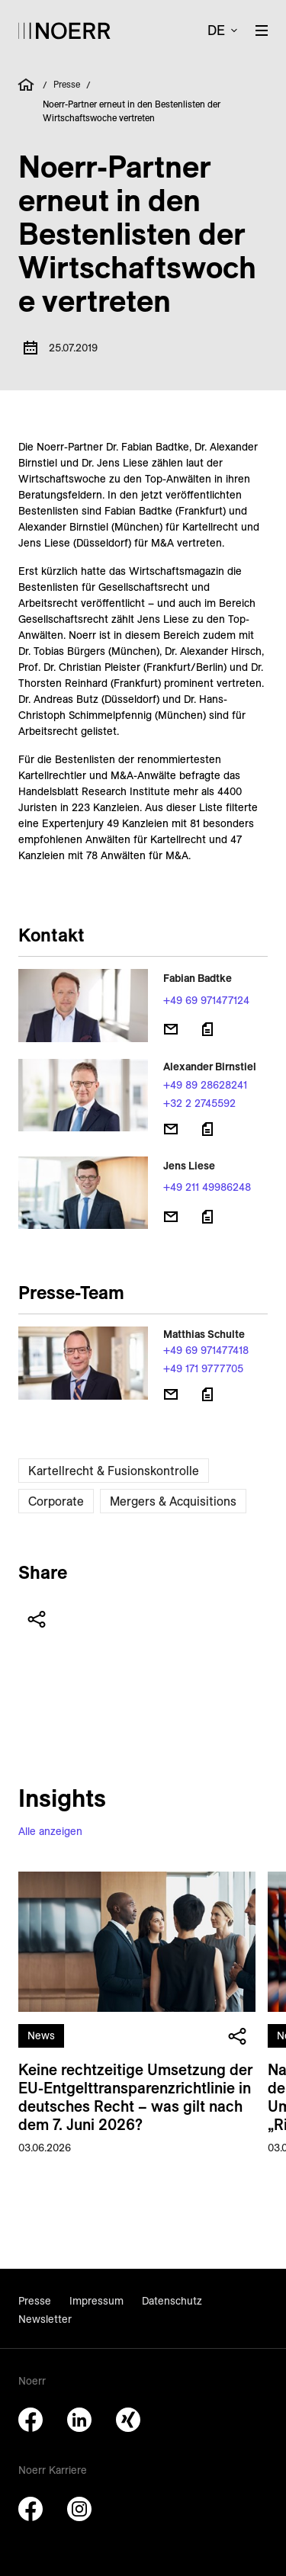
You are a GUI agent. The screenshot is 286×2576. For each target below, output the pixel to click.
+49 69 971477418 (206, 1350)
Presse (66, 84)
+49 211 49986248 (207, 1187)
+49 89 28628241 (205, 1085)
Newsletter (45, 2319)
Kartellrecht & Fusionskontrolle (113, 1470)
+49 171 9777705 (203, 1368)
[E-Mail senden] (171, 1029)
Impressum (96, 2301)
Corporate (56, 1501)
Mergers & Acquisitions (173, 1501)
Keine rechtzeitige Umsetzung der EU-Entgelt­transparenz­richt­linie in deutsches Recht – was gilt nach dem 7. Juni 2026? (135, 2097)
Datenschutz (172, 2301)
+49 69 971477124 (206, 1000)
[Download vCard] (207, 1029)
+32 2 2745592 (199, 1103)
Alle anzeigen (50, 1831)
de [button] (216, 30)
